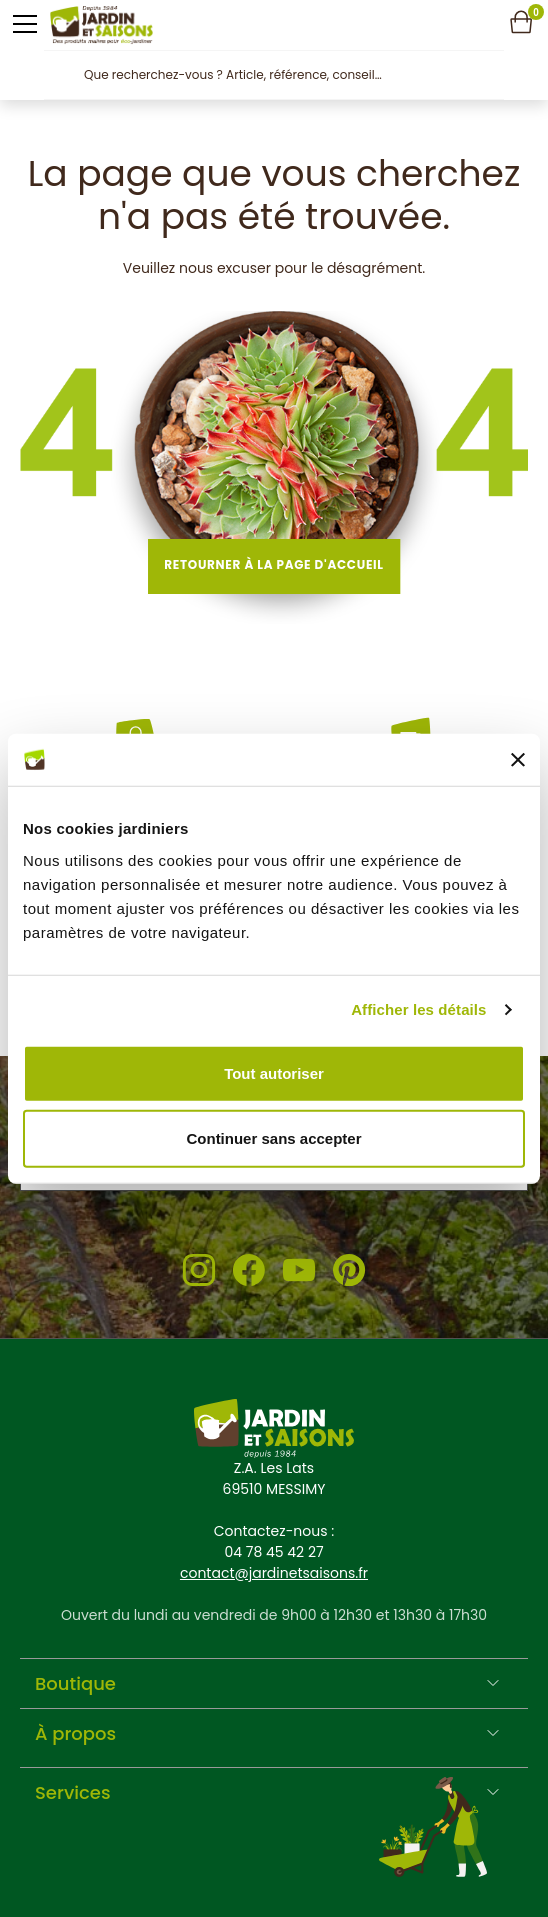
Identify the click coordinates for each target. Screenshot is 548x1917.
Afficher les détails (418, 1009)
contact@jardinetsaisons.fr (274, 1573)
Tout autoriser (274, 1072)
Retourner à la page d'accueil (274, 564)
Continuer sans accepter (273, 1138)
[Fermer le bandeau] (518, 760)
